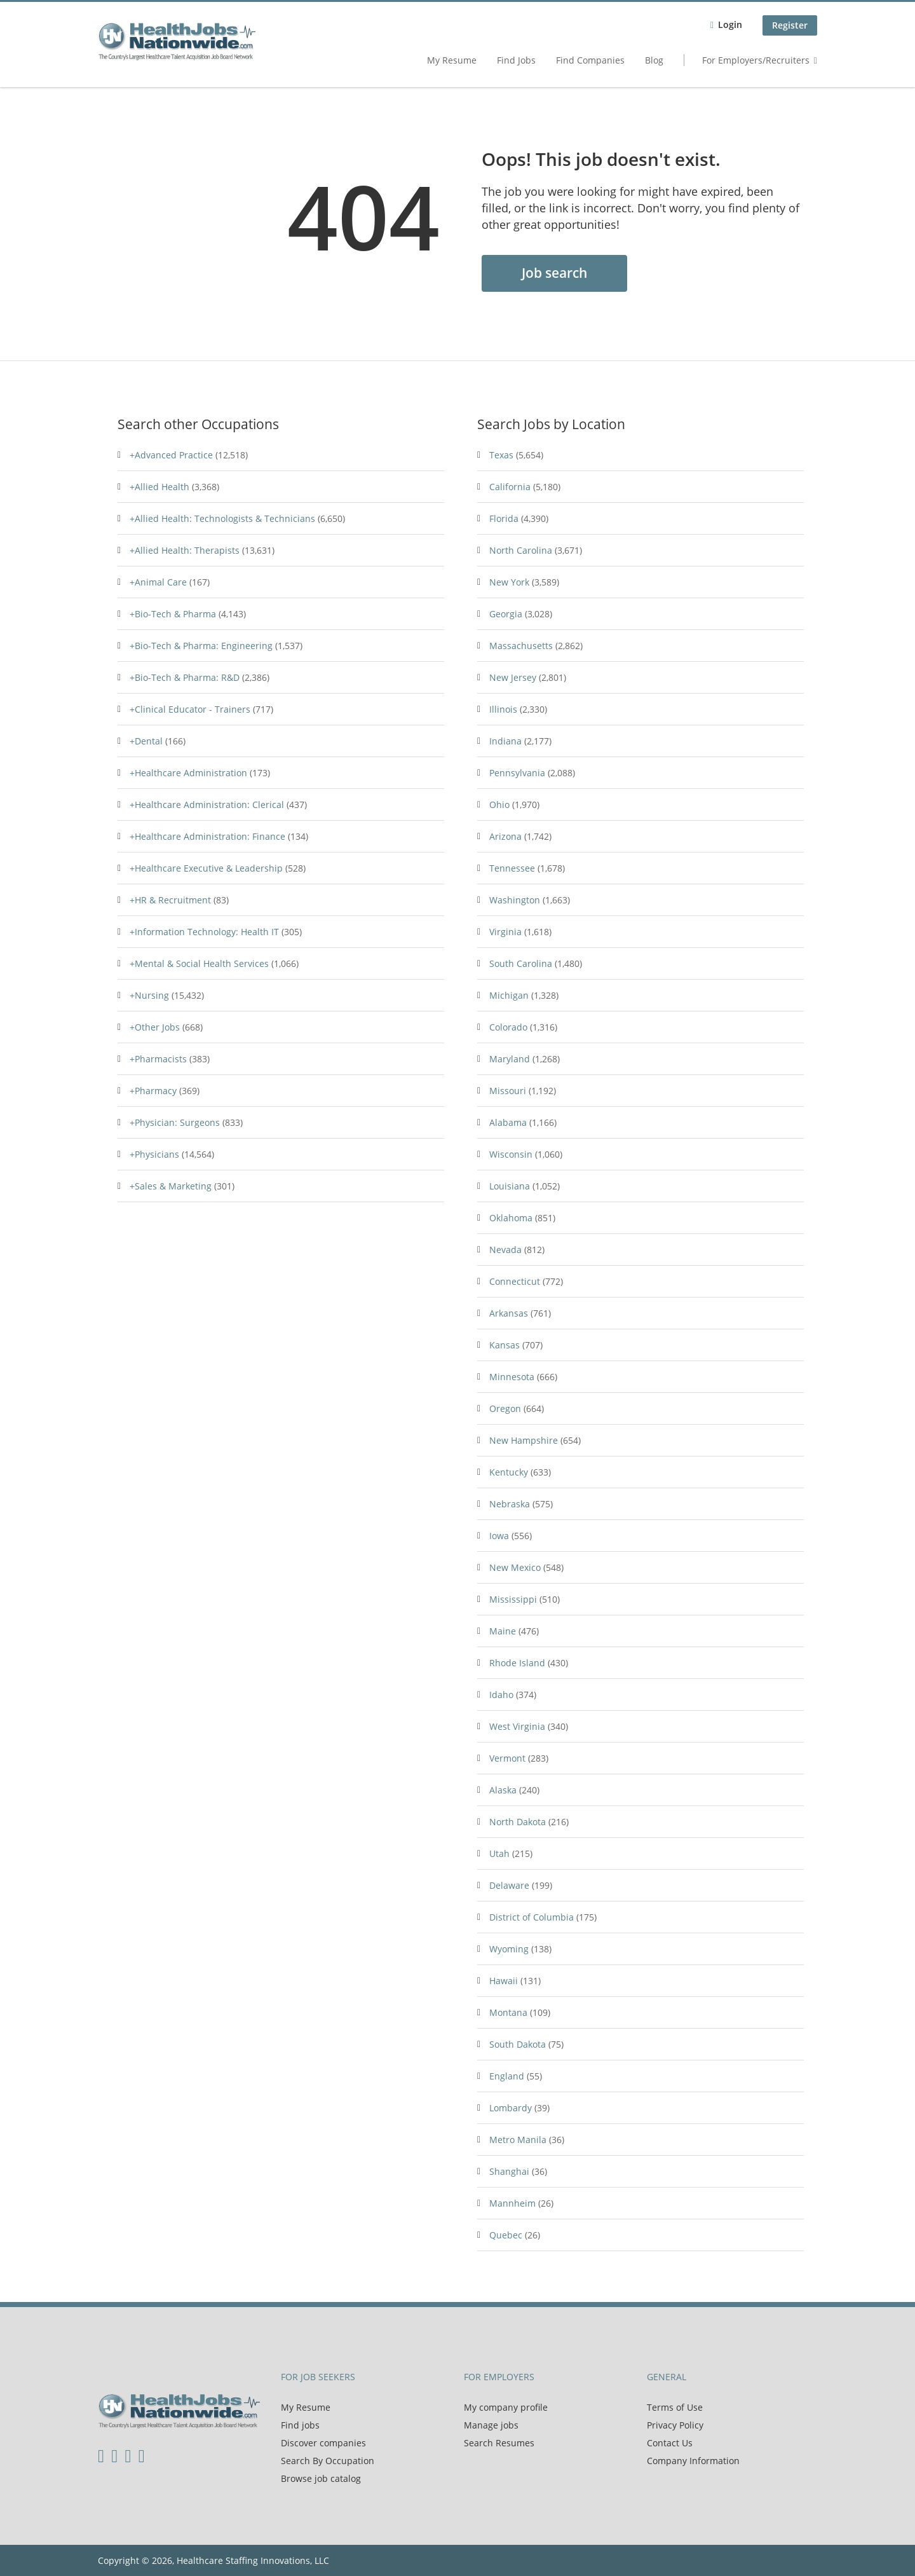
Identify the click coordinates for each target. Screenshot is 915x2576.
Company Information (693, 2461)
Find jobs (300, 2425)
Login (730, 24)
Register (790, 25)
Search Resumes (499, 2443)
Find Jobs (516, 60)
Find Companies (590, 60)
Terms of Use (675, 2407)
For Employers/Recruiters (756, 60)
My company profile (506, 2407)
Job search (554, 273)
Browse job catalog (321, 2478)
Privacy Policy (675, 2425)
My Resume (452, 60)
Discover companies (323, 2443)
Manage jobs (491, 2425)
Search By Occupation (327, 2461)
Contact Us (670, 2443)
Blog (654, 60)
